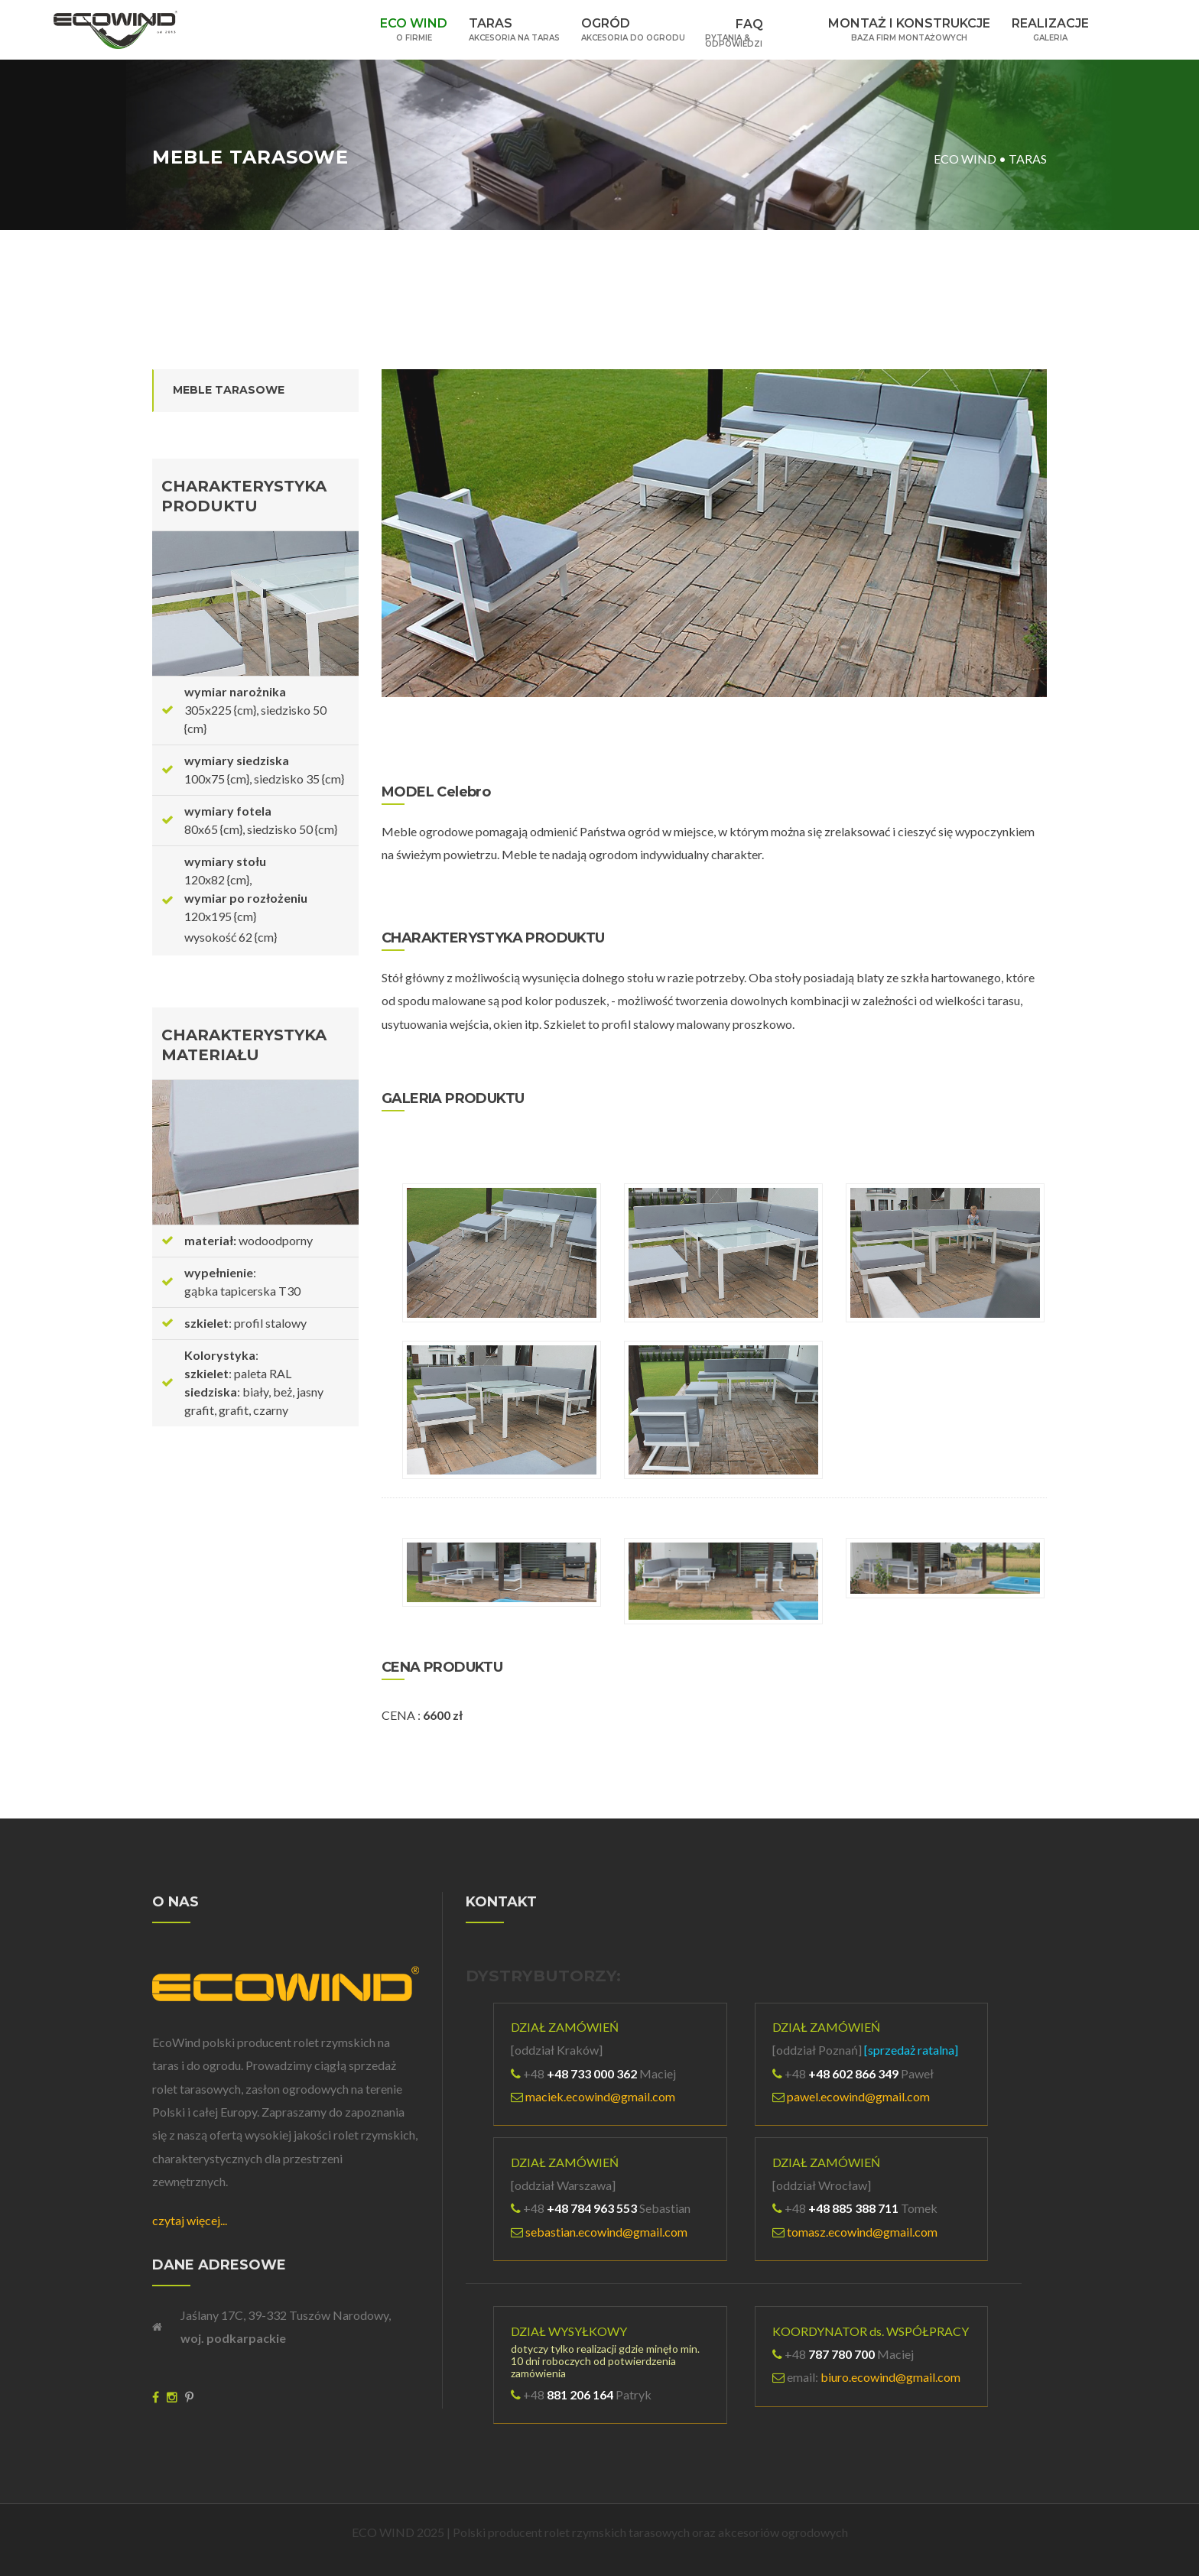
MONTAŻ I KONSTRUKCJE (909, 28)
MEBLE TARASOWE (228, 390)
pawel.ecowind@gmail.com (858, 2096)
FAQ (757, 26)
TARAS (514, 28)
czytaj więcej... (189, 2220)
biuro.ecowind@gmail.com (890, 2377)
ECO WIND (413, 28)
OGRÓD (633, 28)
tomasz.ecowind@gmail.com (862, 2231)
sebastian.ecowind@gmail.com (606, 2231)
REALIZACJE (1050, 28)
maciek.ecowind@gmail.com (600, 2096)
